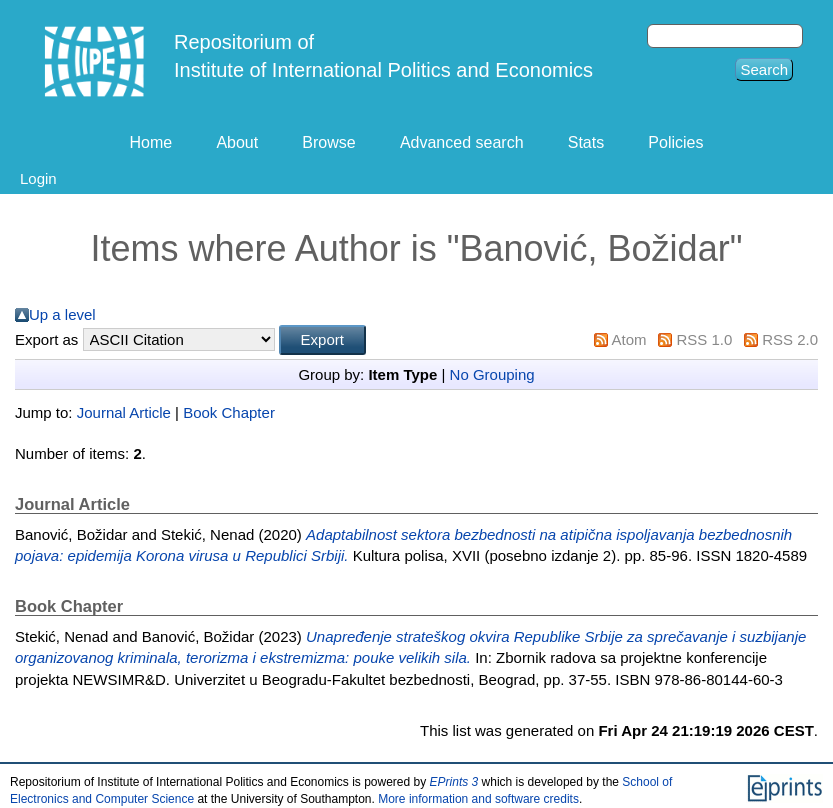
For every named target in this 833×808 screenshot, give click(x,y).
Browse (328, 142)
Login (38, 178)
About (237, 142)
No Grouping (492, 374)
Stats (586, 142)
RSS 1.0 (704, 339)
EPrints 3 (454, 782)
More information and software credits (478, 799)
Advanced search (462, 142)
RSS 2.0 (790, 339)
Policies (675, 142)
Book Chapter (229, 412)
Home (151, 142)
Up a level (62, 314)
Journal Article (124, 412)
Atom (629, 339)
